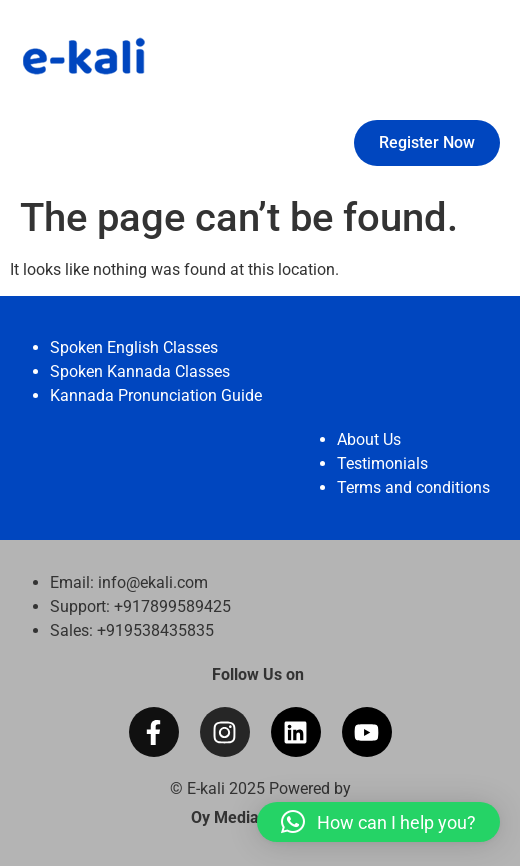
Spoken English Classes (134, 347)
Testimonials (382, 463)
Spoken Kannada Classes (140, 371)
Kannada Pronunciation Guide (156, 395)
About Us (369, 439)
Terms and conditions (413, 487)
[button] (378, 822)
